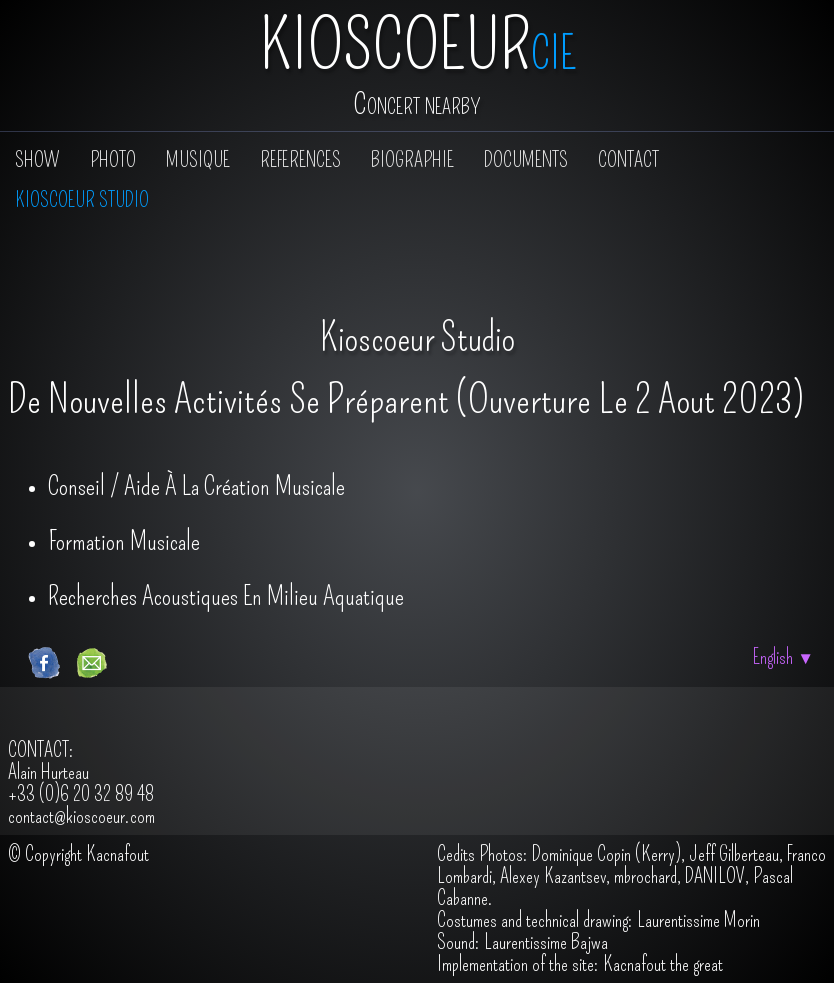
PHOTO (113, 160)
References (300, 160)
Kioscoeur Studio (82, 200)
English (783, 657)
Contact (628, 160)
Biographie (412, 160)
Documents (526, 160)
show (37, 160)
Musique (198, 160)
